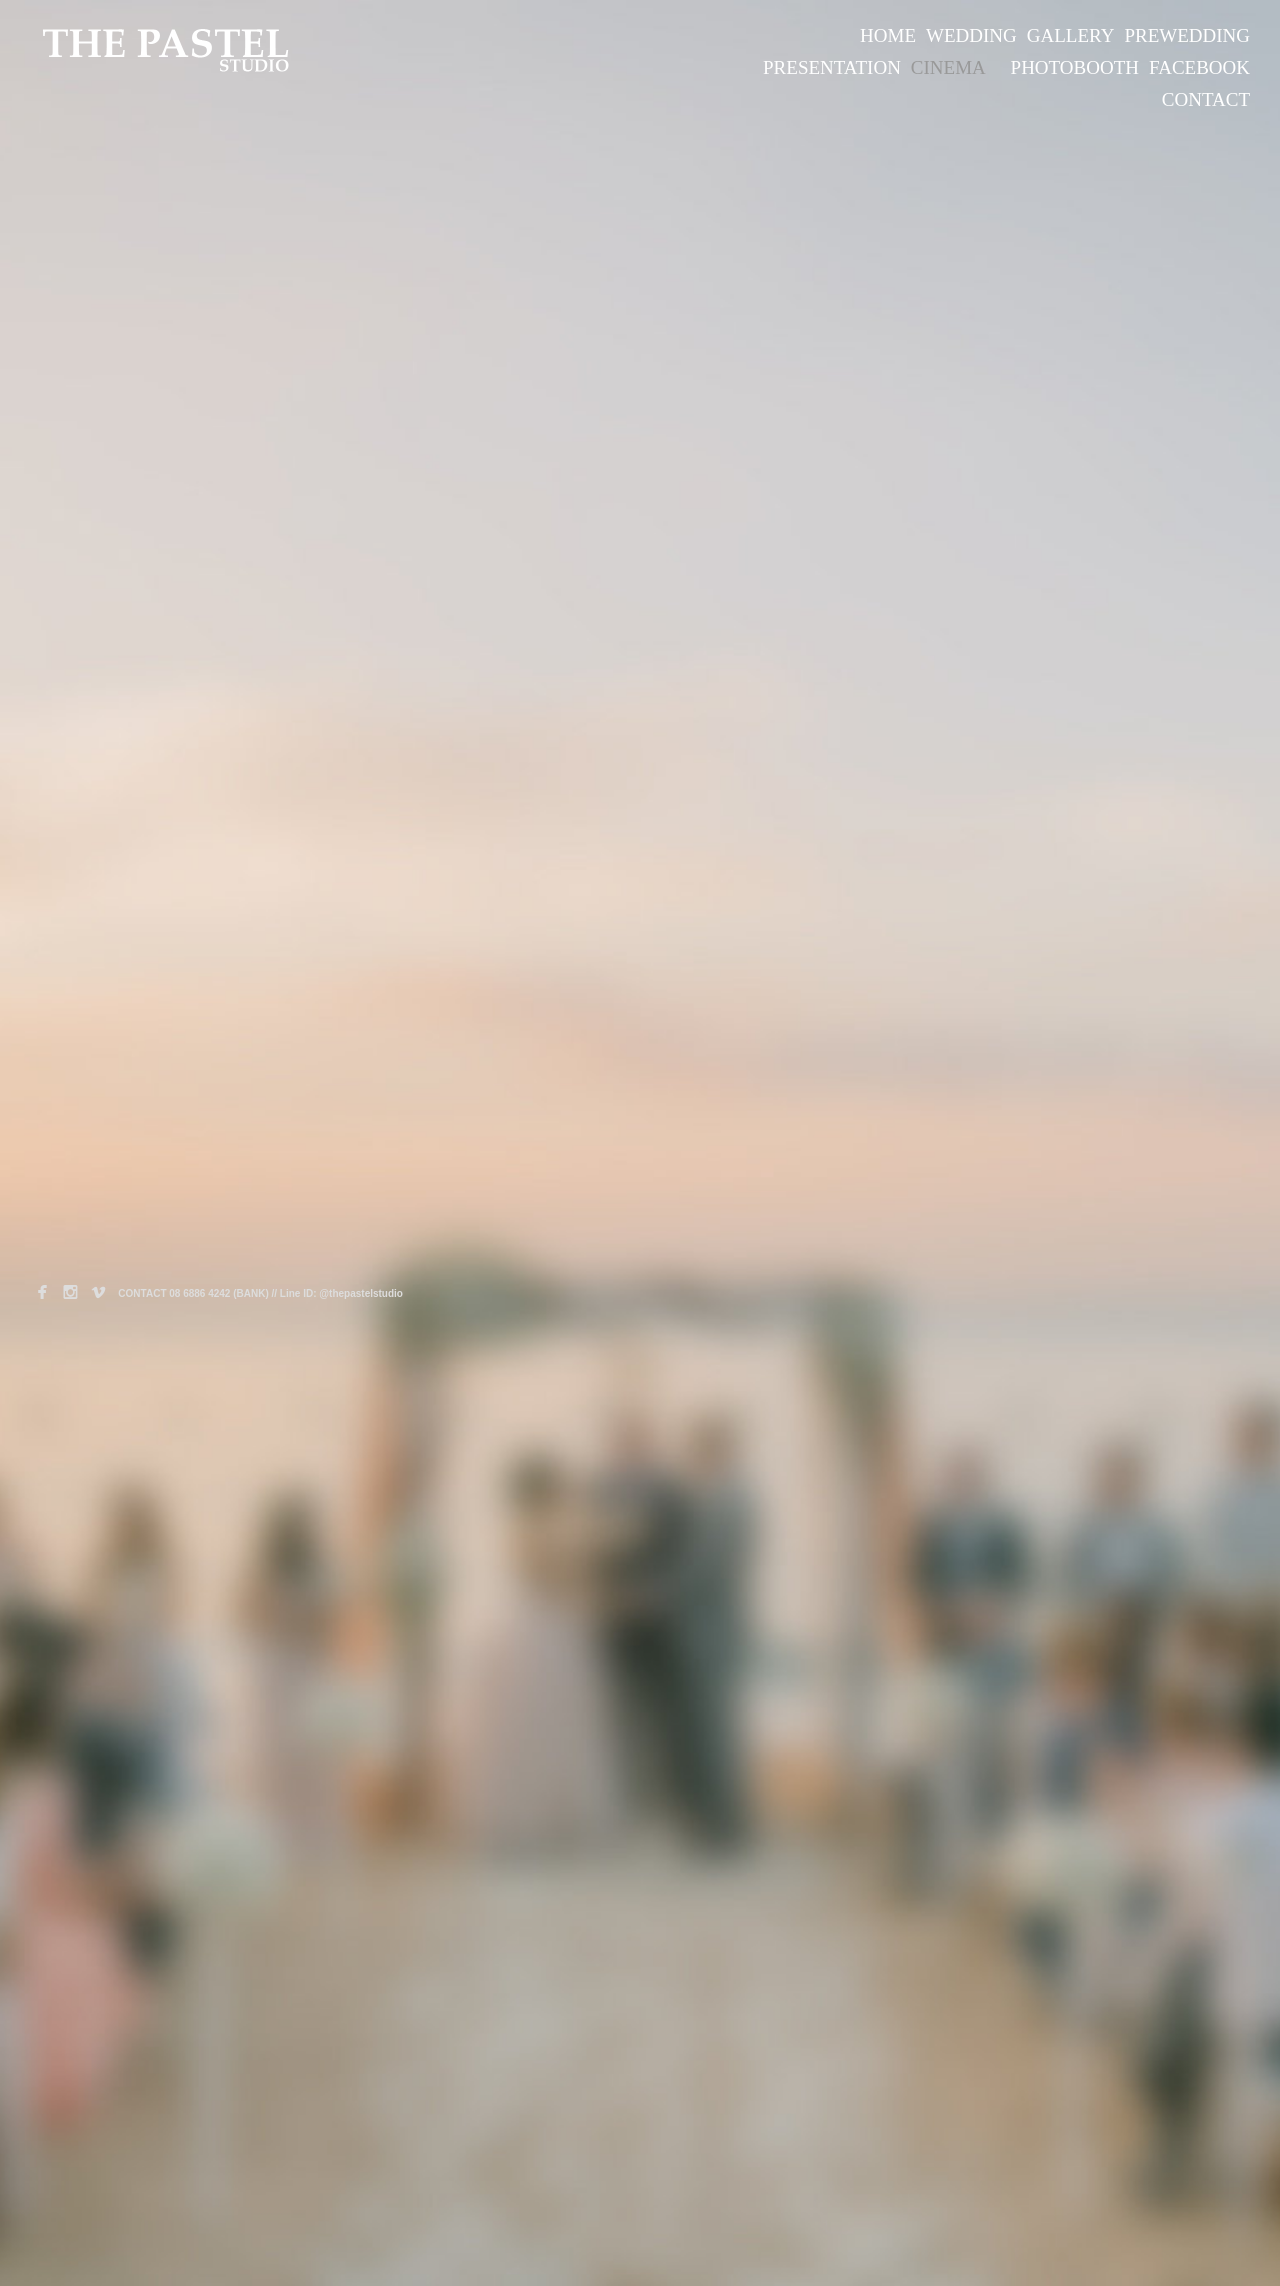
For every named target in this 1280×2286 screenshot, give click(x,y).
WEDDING (971, 35)
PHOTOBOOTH (1075, 67)
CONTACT (1206, 99)
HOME (888, 35)
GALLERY (1071, 35)
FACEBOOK (1199, 67)
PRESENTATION (832, 67)
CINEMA (948, 67)
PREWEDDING (1187, 35)
